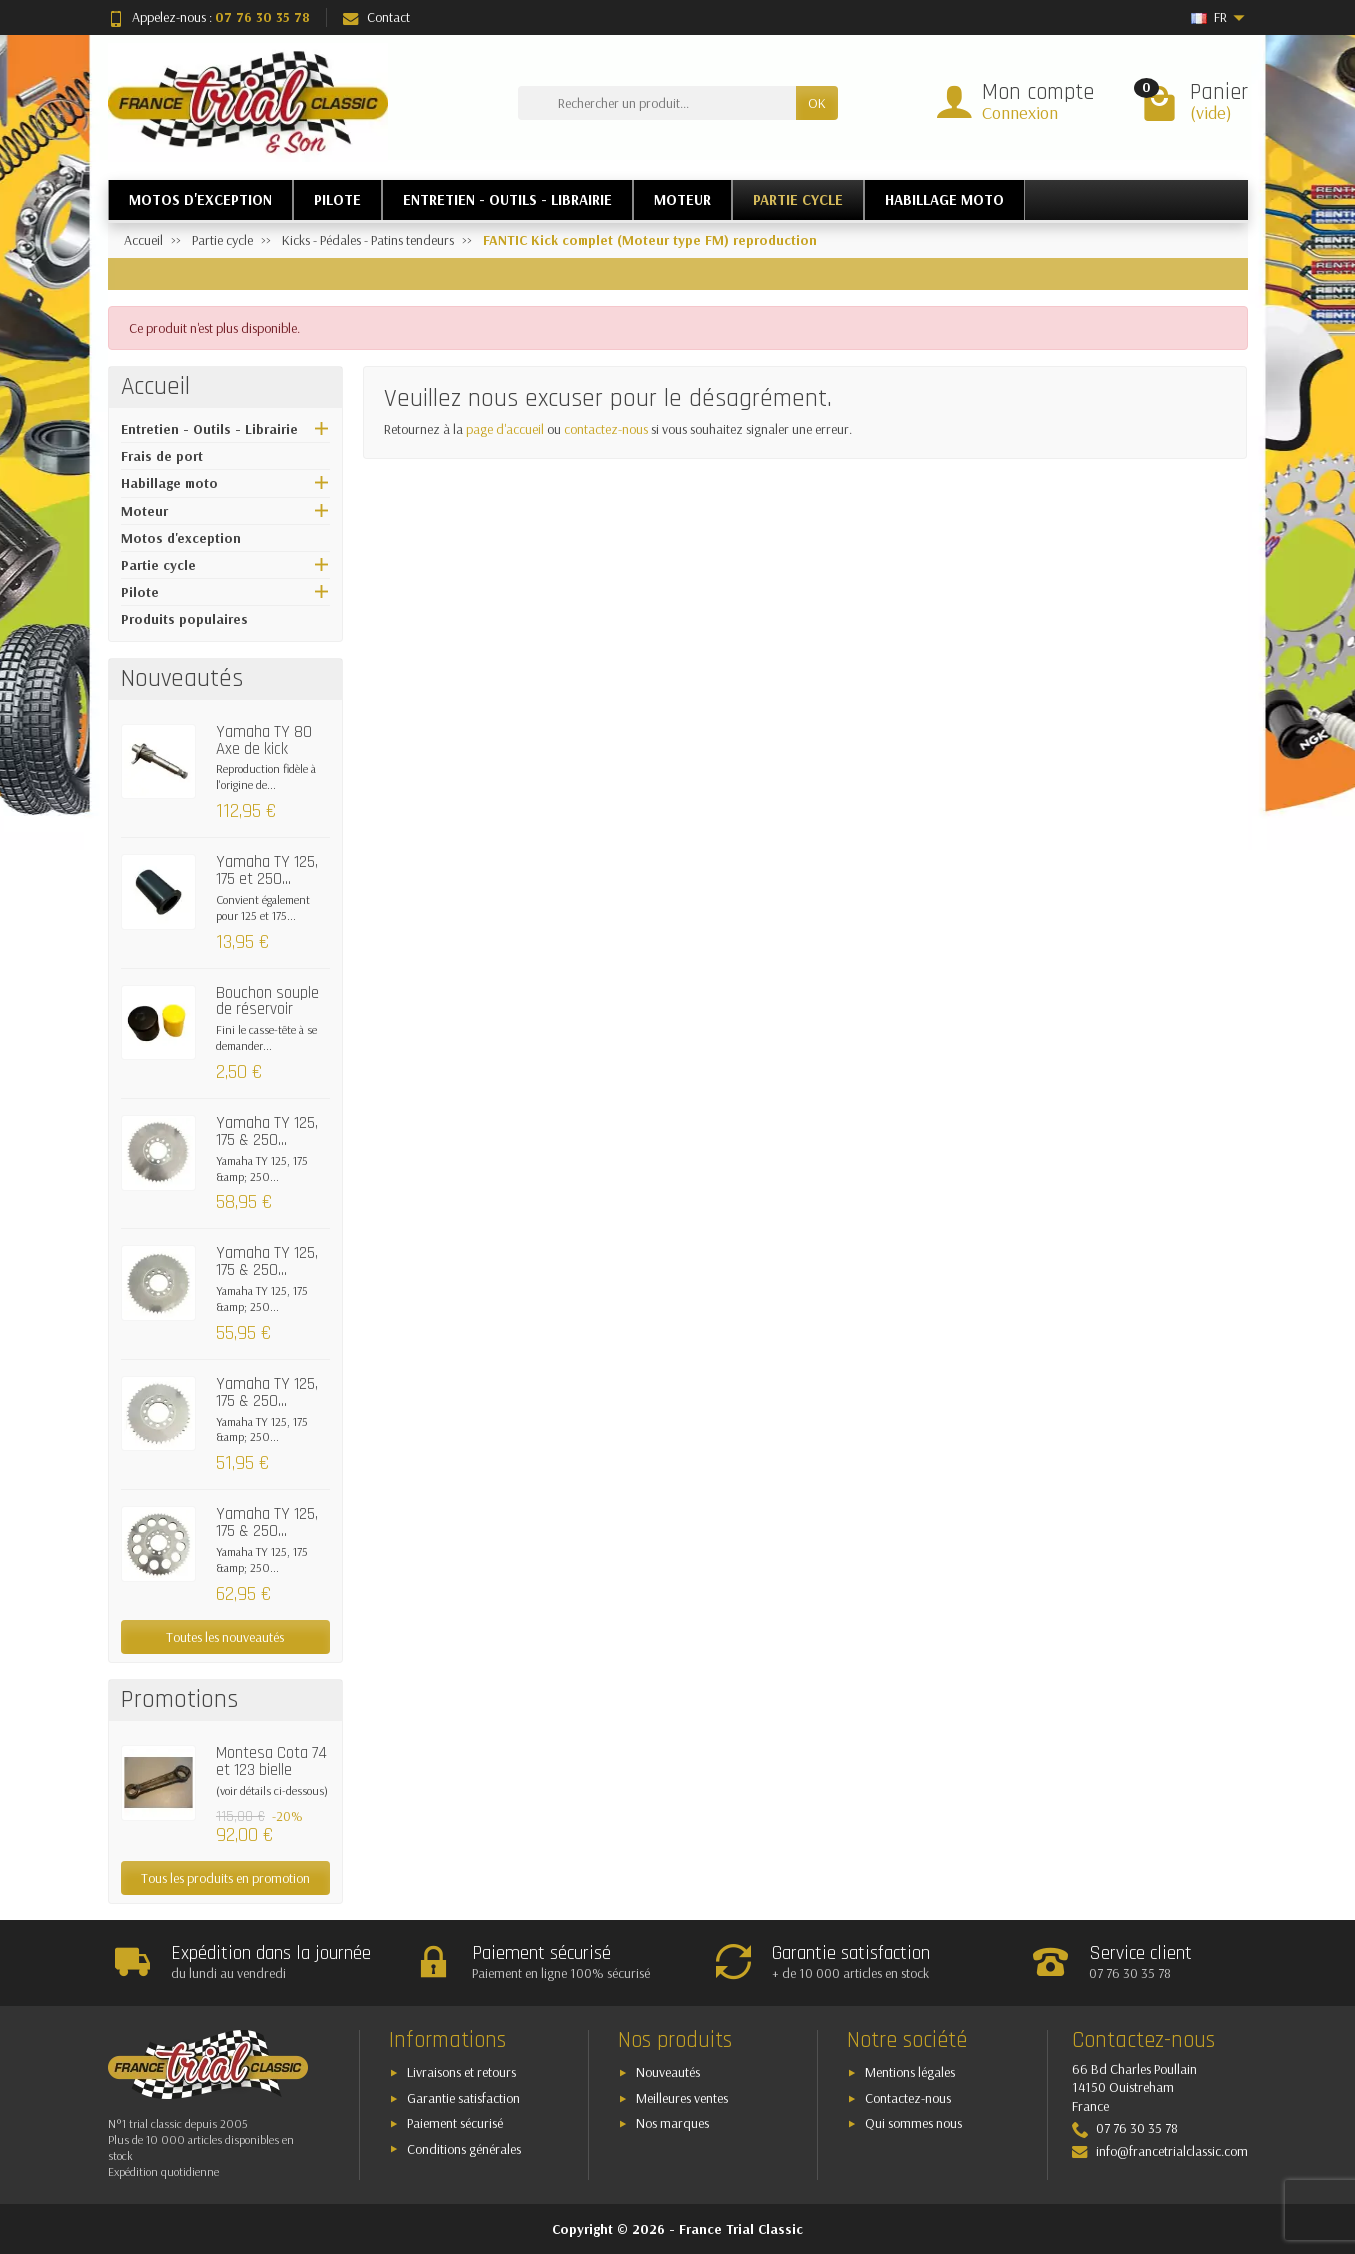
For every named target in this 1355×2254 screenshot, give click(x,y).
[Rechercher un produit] (657, 103)
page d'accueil (505, 429)
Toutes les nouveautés (225, 1637)
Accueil (155, 387)
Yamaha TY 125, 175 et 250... (267, 870)
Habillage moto (169, 483)
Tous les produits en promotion (225, 1878)
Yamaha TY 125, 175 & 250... (267, 1131)
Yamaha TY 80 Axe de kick (264, 740)
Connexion (1020, 112)
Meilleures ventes (682, 2098)
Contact (376, 17)
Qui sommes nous (913, 2123)
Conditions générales (464, 2149)
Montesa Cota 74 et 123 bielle (271, 1761)
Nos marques (672, 2123)
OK (817, 103)
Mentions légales (910, 2072)
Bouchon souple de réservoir (267, 1001)
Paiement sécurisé (455, 2123)
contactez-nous (606, 429)
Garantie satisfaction (463, 2098)
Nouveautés (668, 2072)
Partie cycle (158, 565)
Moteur (144, 511)
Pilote (140, 592)
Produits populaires (184, 619)
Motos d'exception (181, 538)
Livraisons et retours (461, 2072)
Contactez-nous (908, 2098)
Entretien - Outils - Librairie (209, 429)
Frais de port (162, 456)
